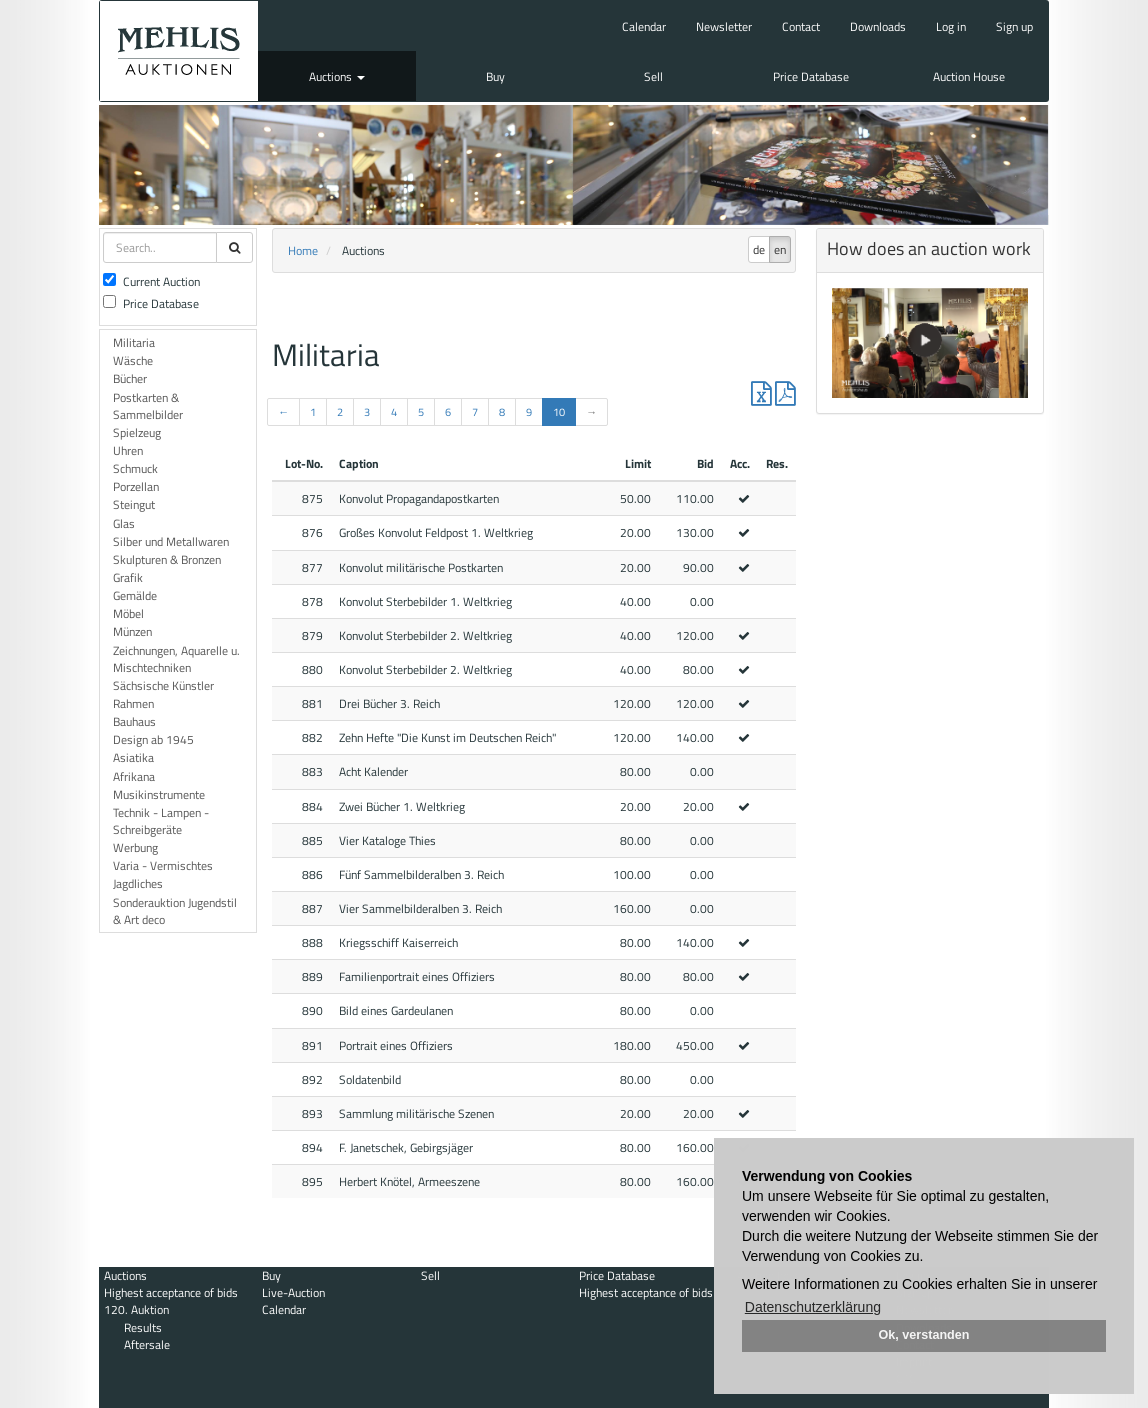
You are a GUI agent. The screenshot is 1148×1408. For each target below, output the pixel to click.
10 (559, 412)
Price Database (811, 76)
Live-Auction (293, 1292)
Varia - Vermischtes (163, 865)
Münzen (132, 631)
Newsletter (724, 26)
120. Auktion (136, 1309)
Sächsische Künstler (163, 685)
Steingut (134, 504)
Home (303, 250)
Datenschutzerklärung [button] (813, 1307)
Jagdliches (138, 883)
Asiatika (133, 757)
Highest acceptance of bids (171, 1292)
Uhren (128, 450)
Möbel (128, 613)
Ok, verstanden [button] (924, 1335)
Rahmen (133, 703)
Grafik (128, 577)
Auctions (337, 76)
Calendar (644, 26)
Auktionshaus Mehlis (179, 51)
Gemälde (135, 595)
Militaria (134, 342)
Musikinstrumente (159, 794)
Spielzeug (137, 432)
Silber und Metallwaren (171, 541)
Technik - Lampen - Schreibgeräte (161, 821)
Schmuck (135, 468)
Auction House (969, 76)
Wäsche (133, 360)
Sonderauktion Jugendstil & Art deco (175, 911)
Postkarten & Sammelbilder (148, 406)
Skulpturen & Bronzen (167, 559)
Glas (124, 523)
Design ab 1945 (153, 739)
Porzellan (136, 486)
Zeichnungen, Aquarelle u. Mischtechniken (176, 659)
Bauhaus (134, 721)
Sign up (1014, 26)
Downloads (878, 26)
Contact (801, 26)
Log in (951, 26)
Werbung (135, 847)
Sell (653, 76)
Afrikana (134, 776)
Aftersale (147, 1344)
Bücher (130, 378)
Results (143, 1327)
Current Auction (151, 281)
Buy (495, 76)
